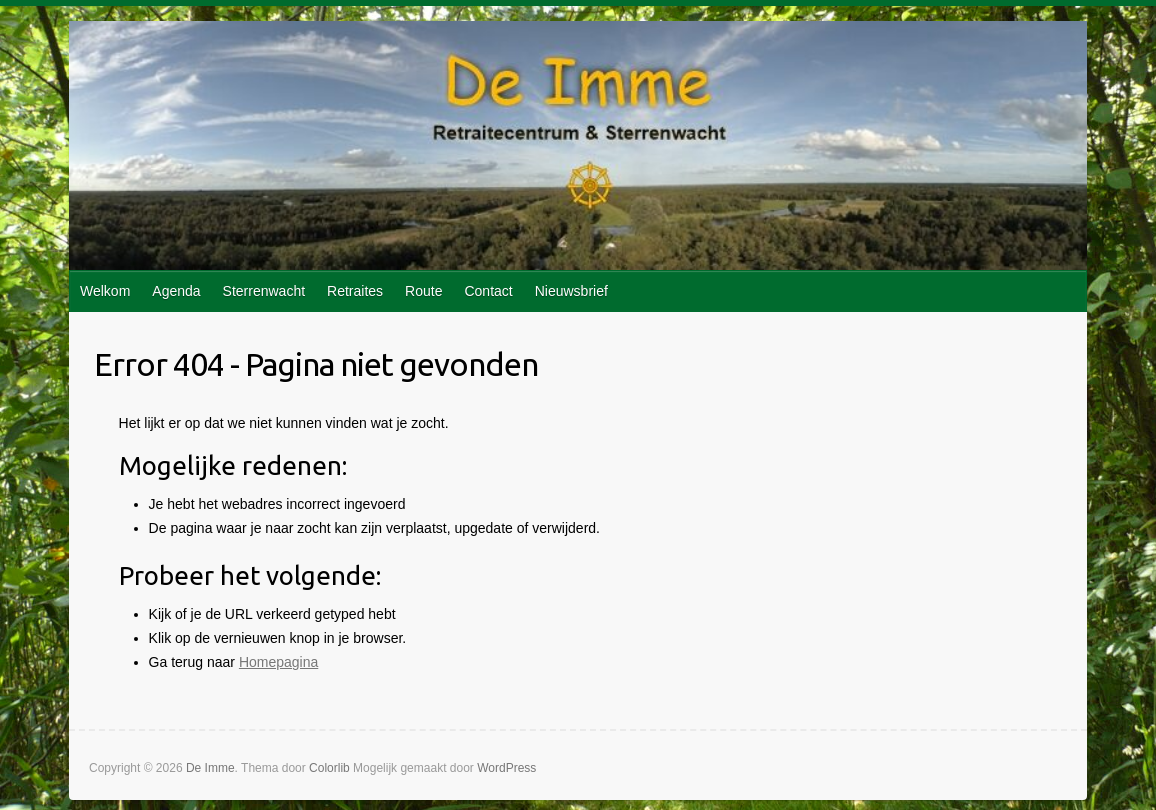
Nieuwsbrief (571, 291)
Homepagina (278, 662)
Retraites (355, 291)
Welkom (105, 291)
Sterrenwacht (264, 291)
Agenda (176, 291)
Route (423, 291)
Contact (488, 291)
